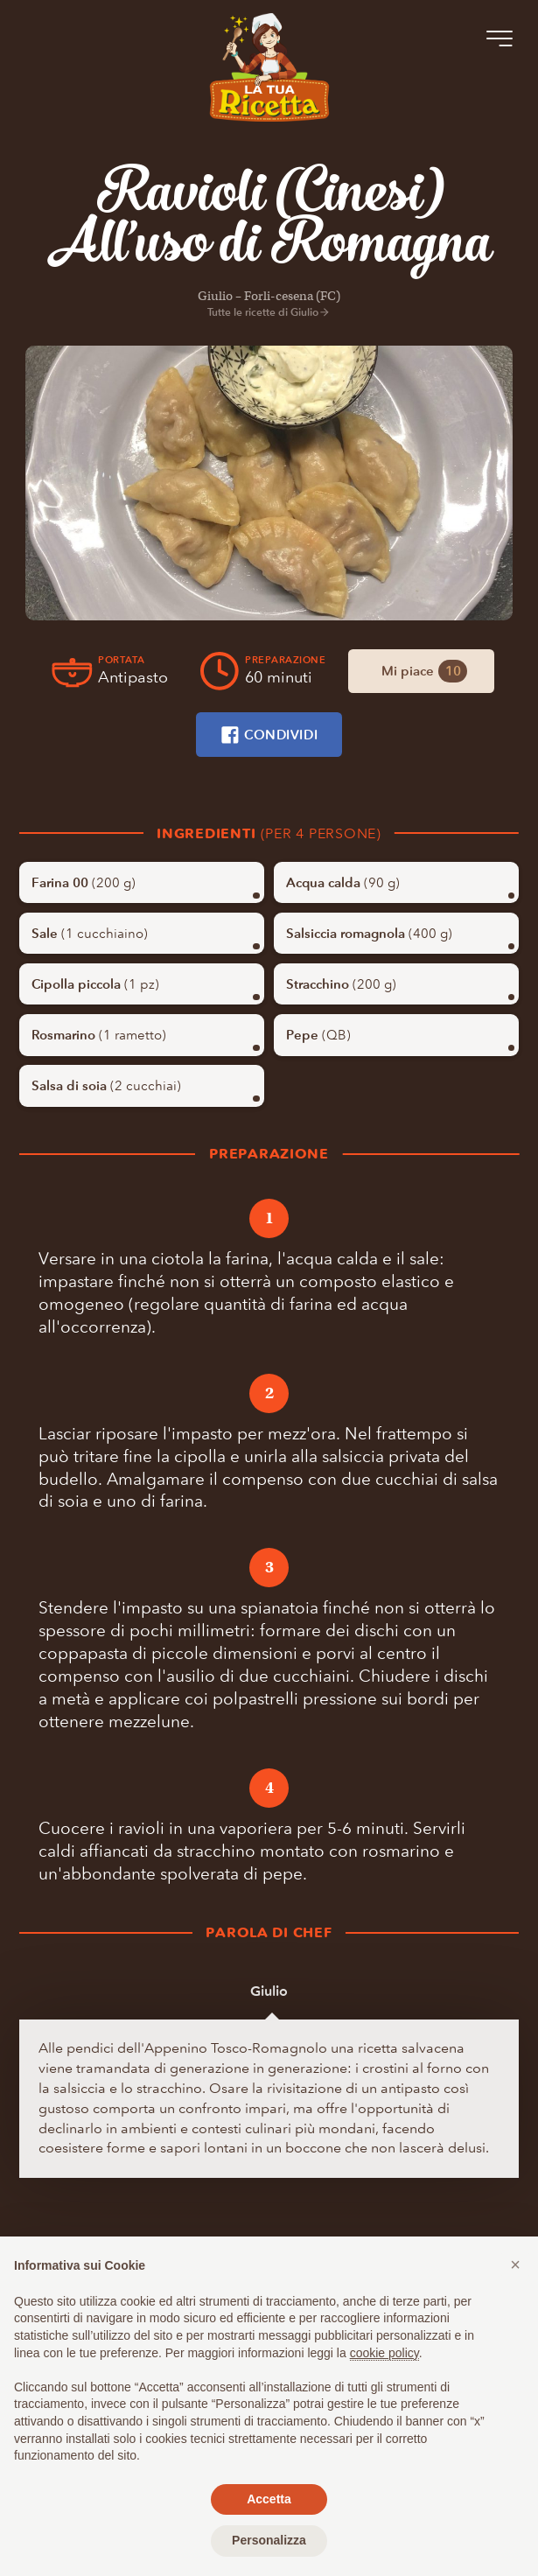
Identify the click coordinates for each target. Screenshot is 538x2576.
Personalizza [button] (269, 2540)
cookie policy (384, 2353)
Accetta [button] (269, 2499)
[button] (515, 2264)
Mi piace (424, 671)
